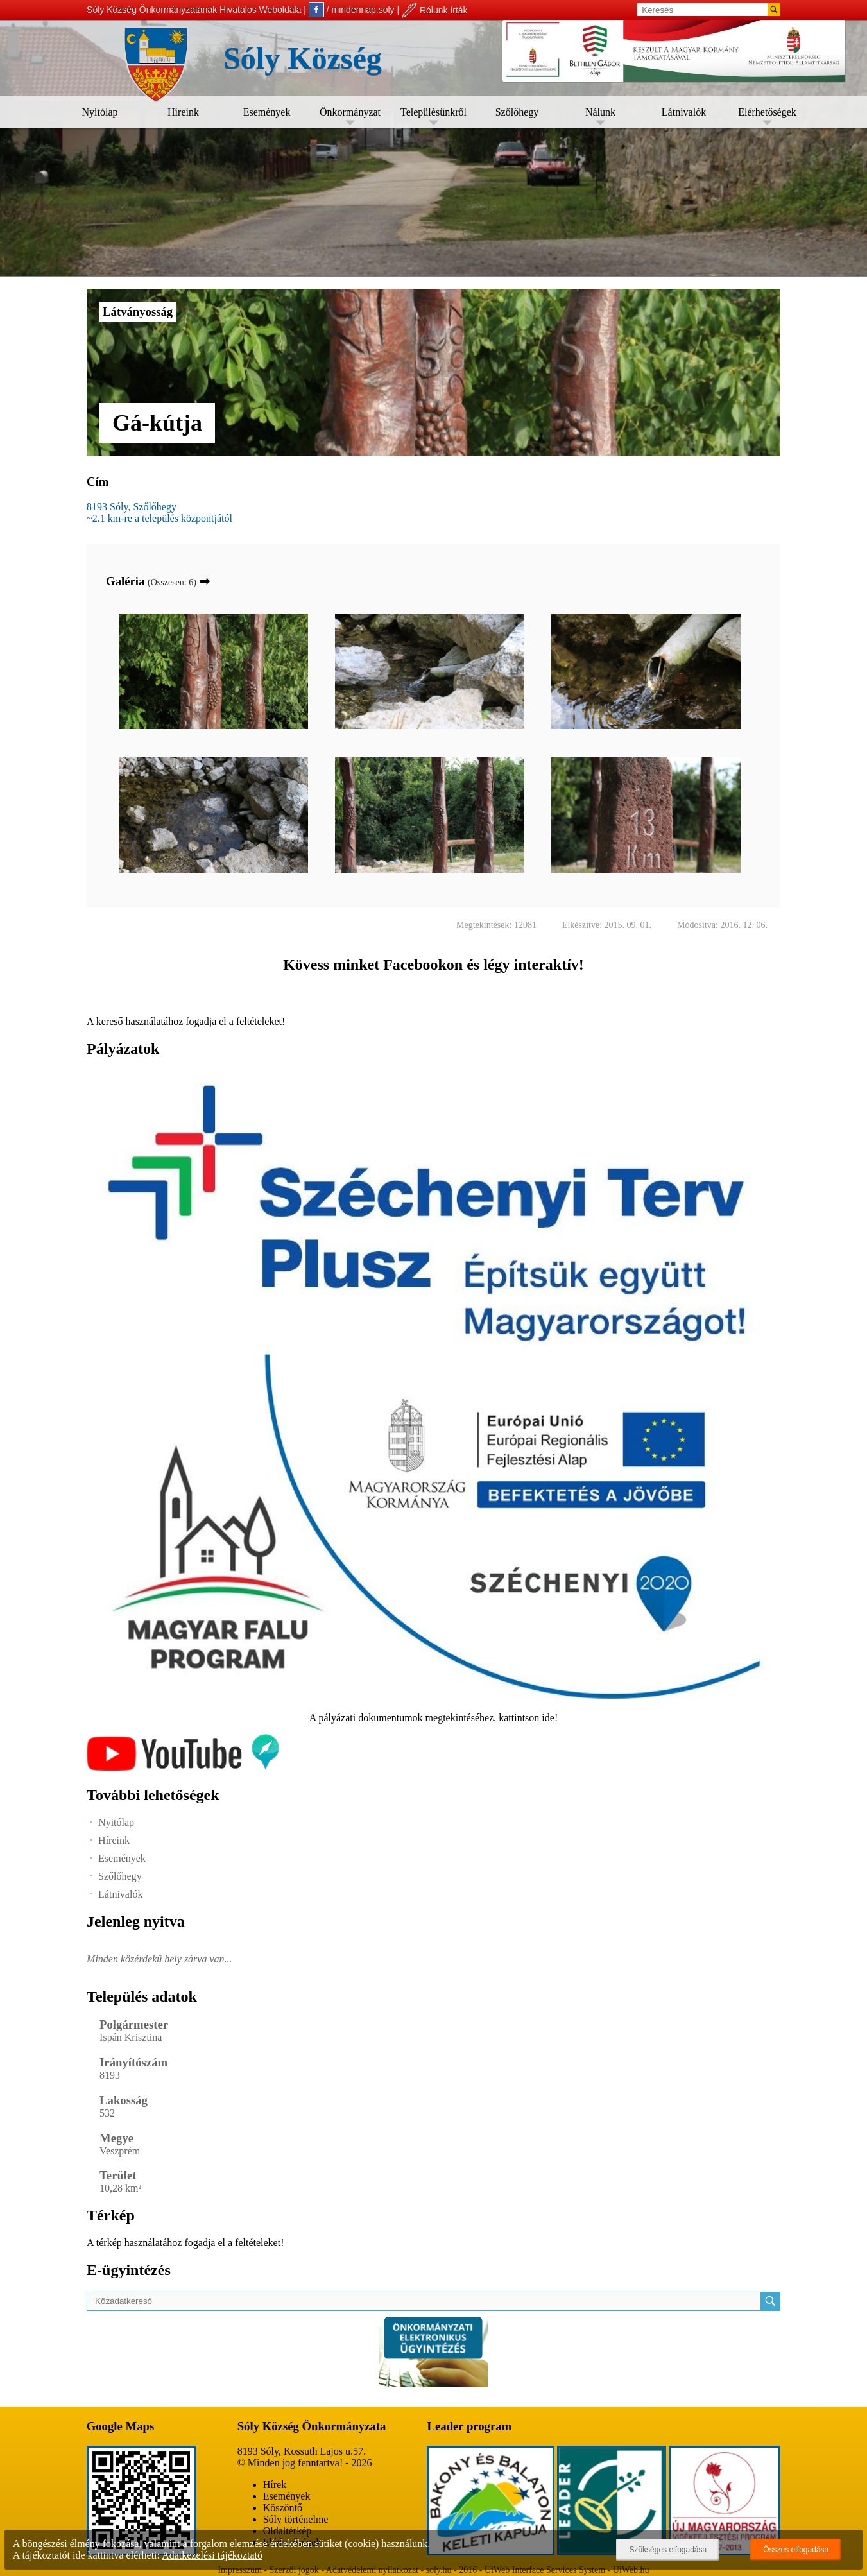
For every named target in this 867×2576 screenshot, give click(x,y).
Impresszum (239, 2570)
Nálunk (600, 112)
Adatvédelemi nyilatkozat (372, 2570)
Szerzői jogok (294, 2570)
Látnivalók (684, 112)
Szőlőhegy (517, 112)
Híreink (183, 112)
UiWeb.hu (631, 2570)
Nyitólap (100, 112)
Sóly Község (302, 58)
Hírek (274, 2484)
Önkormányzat (350, 112)
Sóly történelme (296, 2519)
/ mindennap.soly (352, 9)
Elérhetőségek (767, 112)
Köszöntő (282, 2507)
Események (267, 112)
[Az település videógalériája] (183, 1767)
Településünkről (433, 112)
